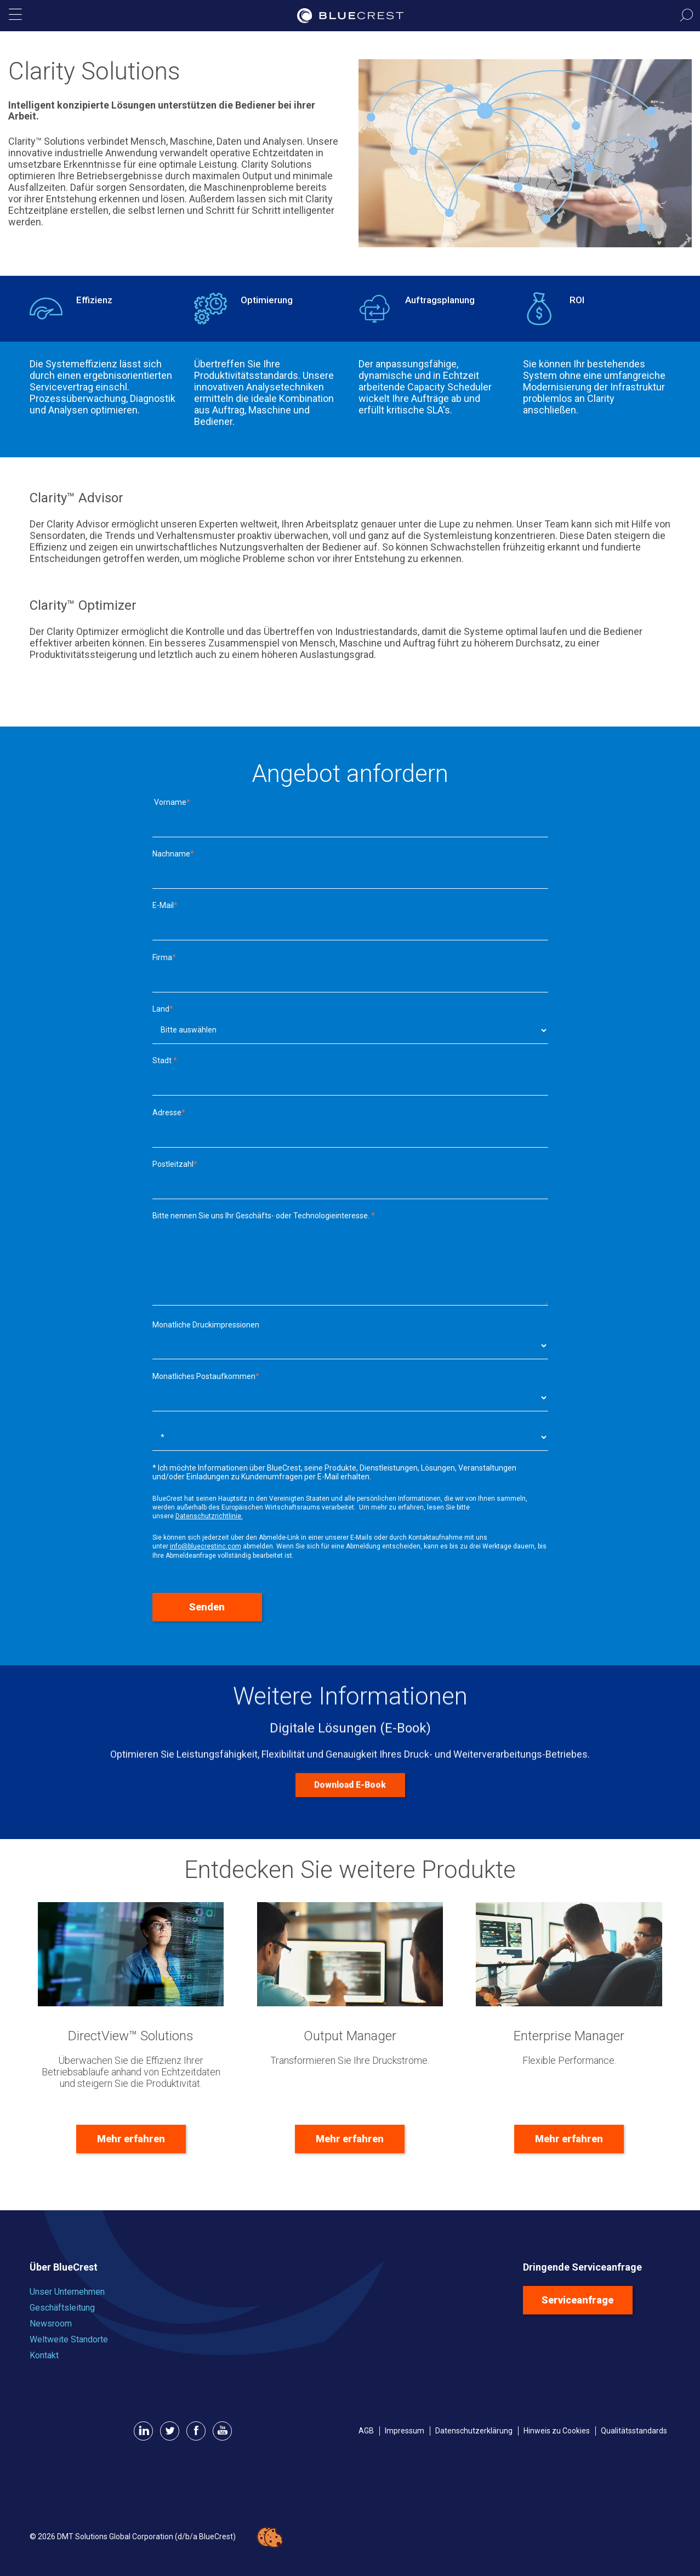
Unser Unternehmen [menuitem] (67, 2291)
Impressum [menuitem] (404, 2430)
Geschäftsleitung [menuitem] (62, 2307)
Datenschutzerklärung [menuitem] (474, 2430)
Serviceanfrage (577, 2300)
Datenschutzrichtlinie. (209, 1516)
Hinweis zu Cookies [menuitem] (556, 2430)
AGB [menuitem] (366, 2430)
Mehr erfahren (131, 2138)
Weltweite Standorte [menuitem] (69, 2339)
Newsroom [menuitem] (51, 2323)
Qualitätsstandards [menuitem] (634, 2430)
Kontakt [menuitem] (44, 2355)
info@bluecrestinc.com (205, 1546)
